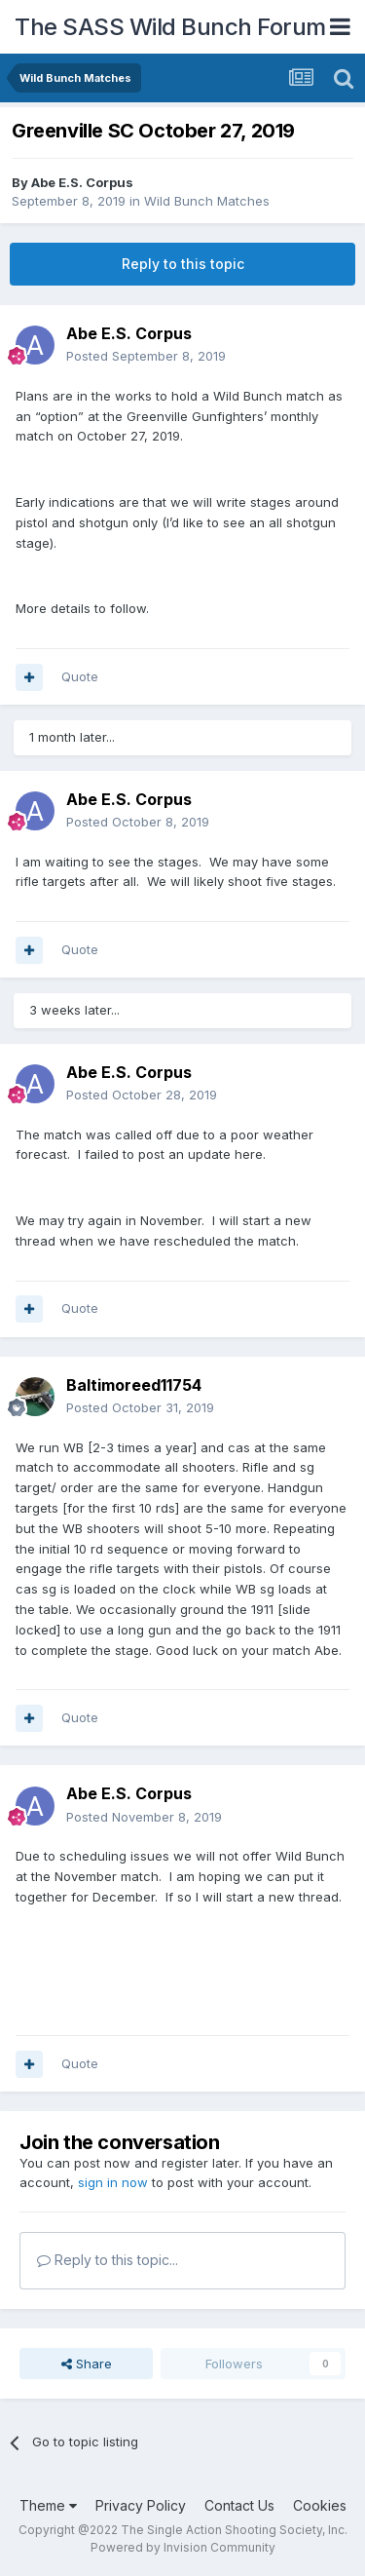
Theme (48, 2505)
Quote (79, 676)
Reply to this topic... (107, 2259)
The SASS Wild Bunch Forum (170, 27)
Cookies (320, 2505)
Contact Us (239, 2505)
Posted (146, 356)
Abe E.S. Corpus (82, 182)
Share (86, 2363)
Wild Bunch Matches (207, 201)
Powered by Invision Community (183, 2547)
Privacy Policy (140, 2505)
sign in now (113, 2182)
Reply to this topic (183, 263)
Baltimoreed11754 (133, 1385)
